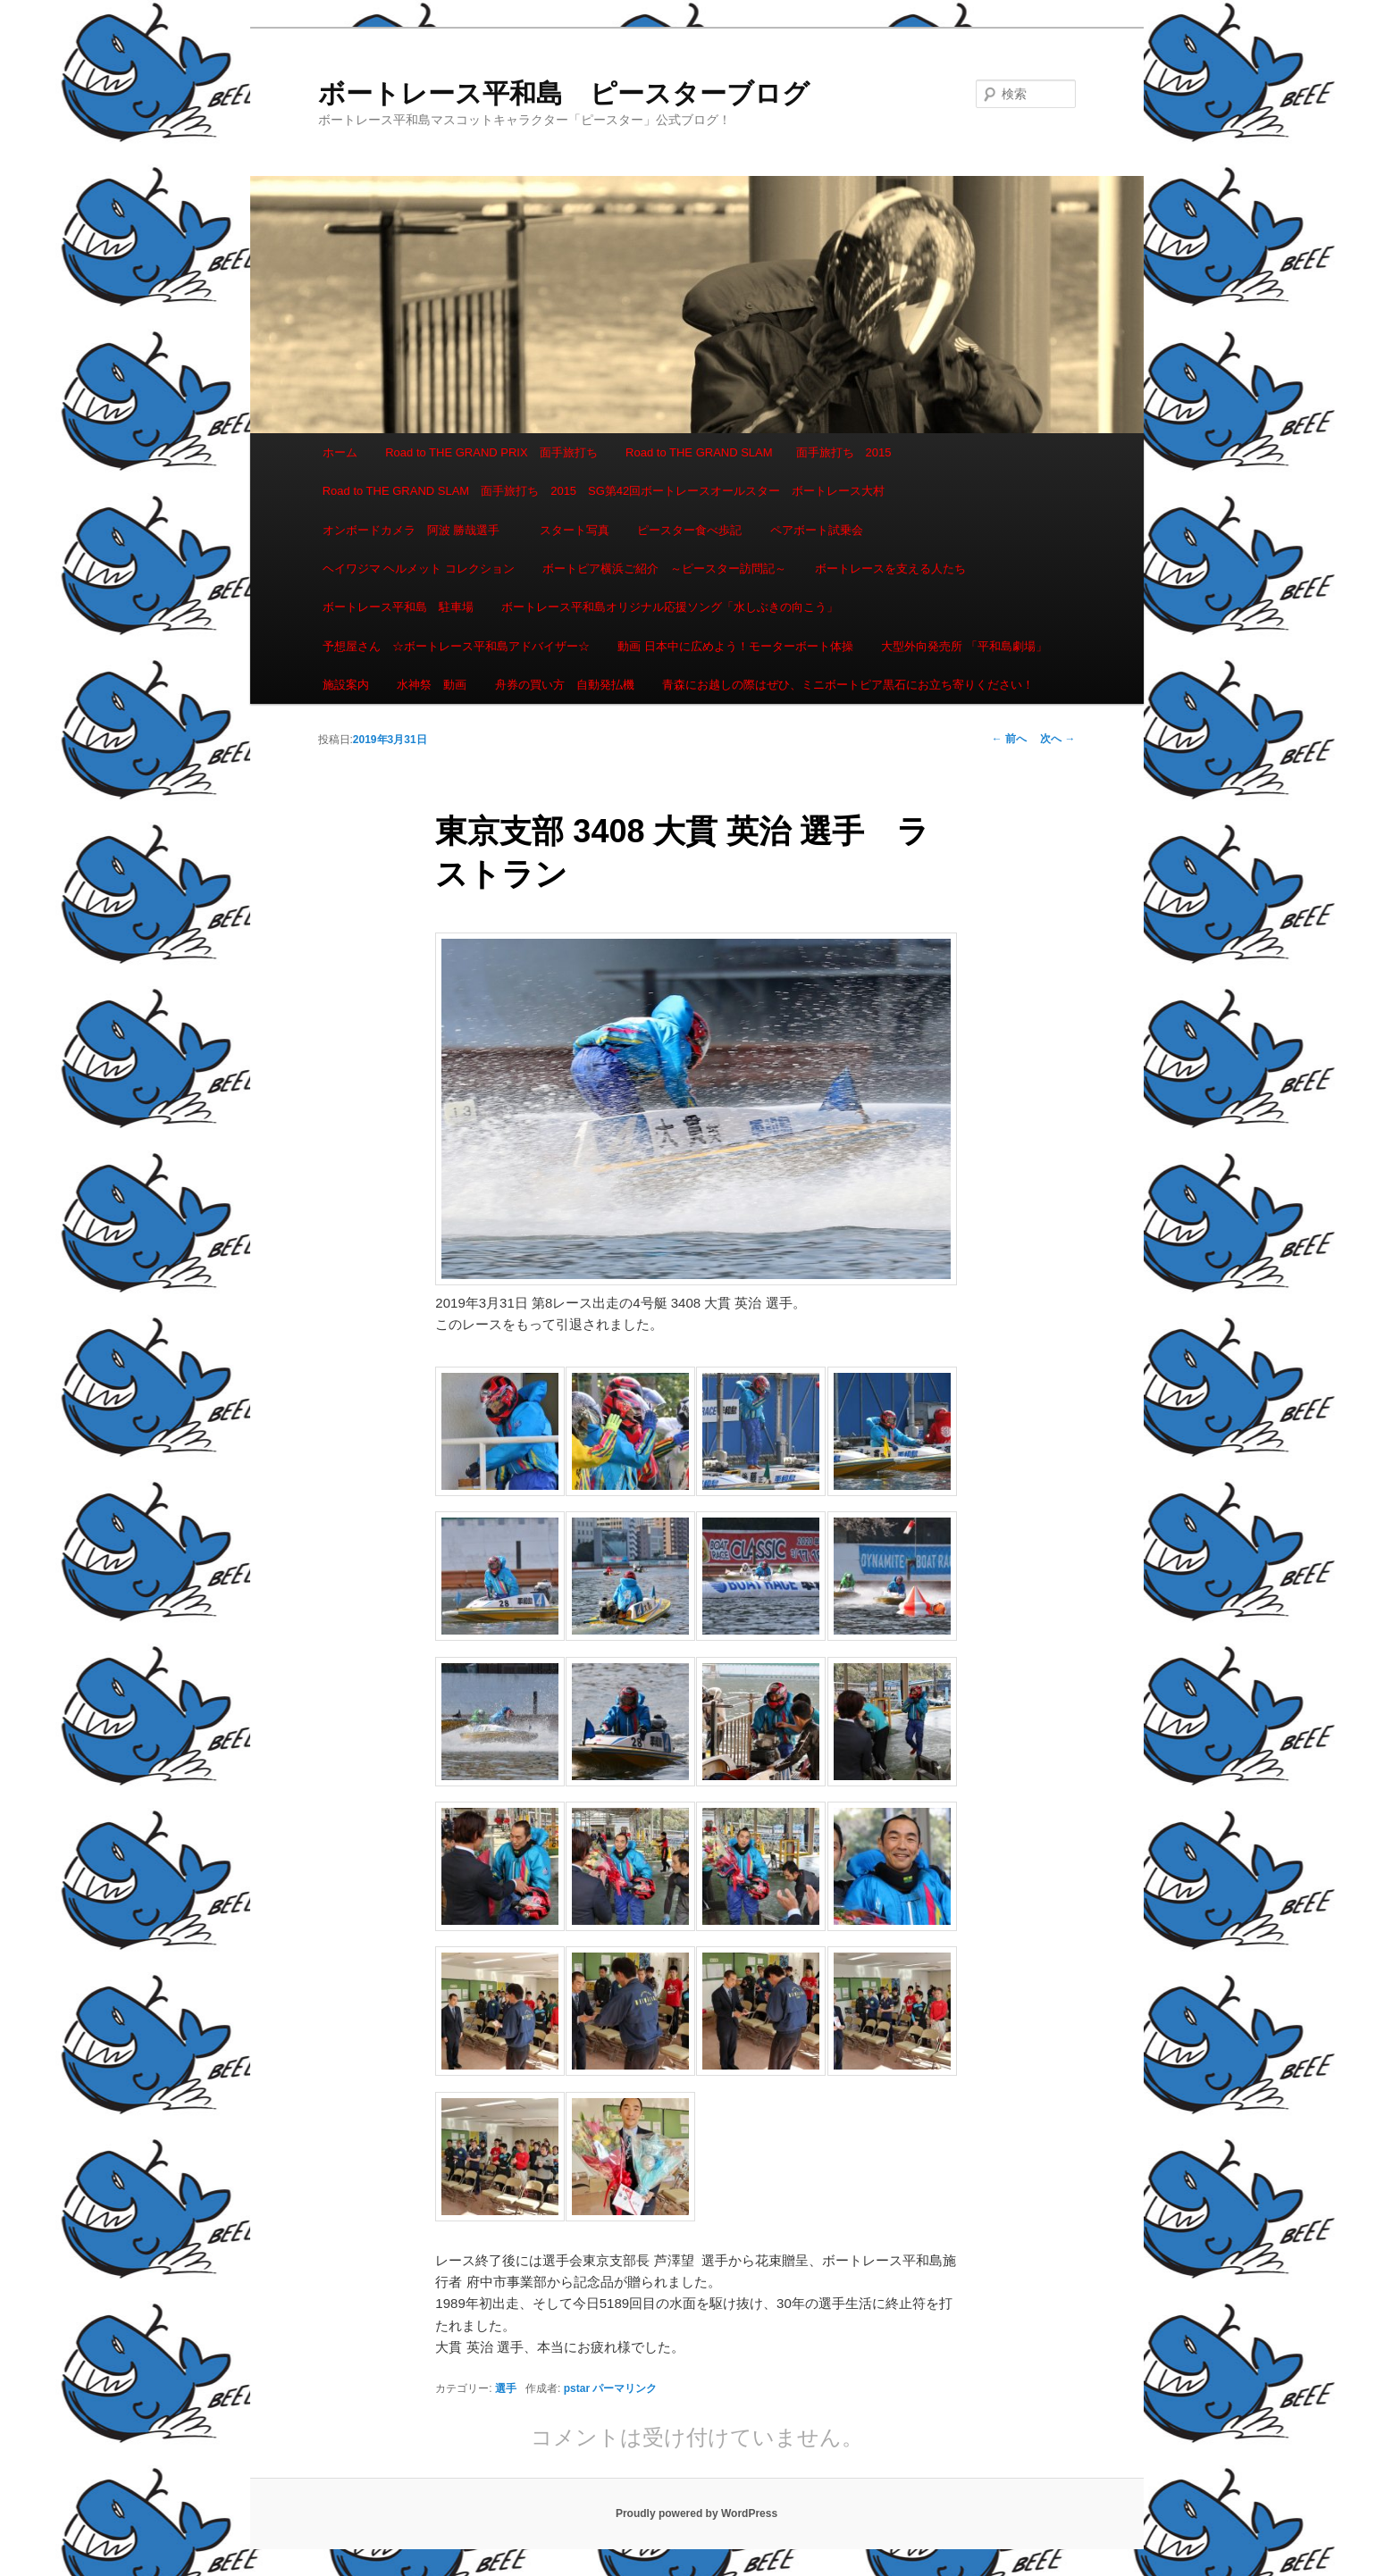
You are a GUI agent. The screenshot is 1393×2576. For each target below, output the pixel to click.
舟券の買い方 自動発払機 (564, 684)
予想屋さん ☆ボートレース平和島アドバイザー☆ (456, 646)
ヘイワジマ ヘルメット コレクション (419, 568)
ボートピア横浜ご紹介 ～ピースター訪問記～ (664, 568)
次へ (1057, 738)
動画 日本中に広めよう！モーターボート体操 (735, 646)
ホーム (340, 452)
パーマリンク (624, 2388)
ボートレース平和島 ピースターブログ (564, 93)
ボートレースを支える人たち (890, 568)
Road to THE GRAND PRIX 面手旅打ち (491, 452)
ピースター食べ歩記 (689, 530)
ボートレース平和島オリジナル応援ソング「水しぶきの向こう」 (669, 607)
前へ (1009, 738)
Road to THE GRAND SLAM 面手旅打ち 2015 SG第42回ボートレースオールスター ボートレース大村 (604, 491)
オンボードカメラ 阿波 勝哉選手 (417, 530)
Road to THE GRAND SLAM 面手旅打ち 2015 (758, 452)
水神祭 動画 (431, 684)
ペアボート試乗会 (816, 530)
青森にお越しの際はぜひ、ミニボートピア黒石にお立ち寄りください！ (848, 684)
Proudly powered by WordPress (696, 2513)
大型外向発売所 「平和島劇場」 (964, 646)
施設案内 (346, 684)
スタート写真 (574, 530)
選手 (505, 2388)
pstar (577, 2388)
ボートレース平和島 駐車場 (398, 607)
